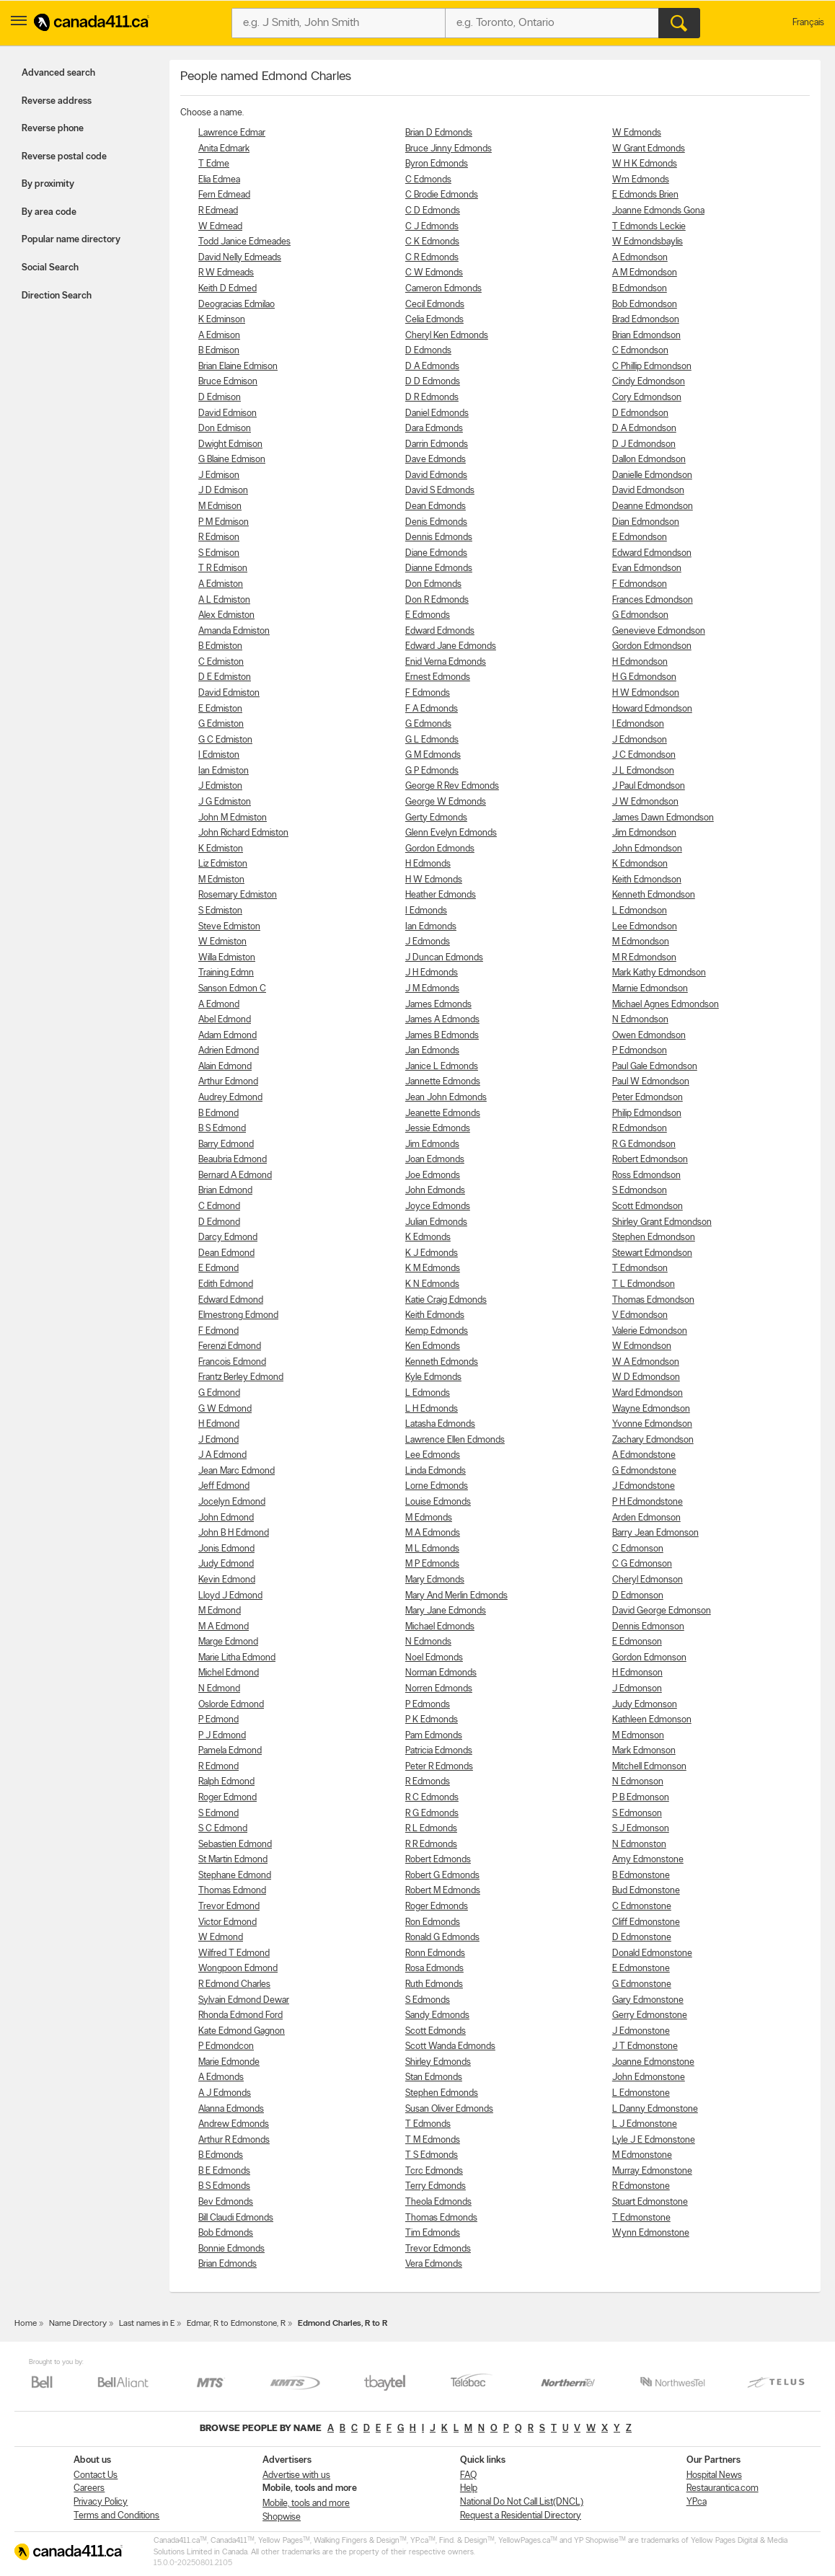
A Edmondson (640, 257)
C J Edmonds (432, 226)
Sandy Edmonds (437, 2015)
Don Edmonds (433, 584)
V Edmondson (640, 1315)
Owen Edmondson (649, 1035)
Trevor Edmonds (438, 2249)
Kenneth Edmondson (653, 895)
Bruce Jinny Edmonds (448, 149)
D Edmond (219, 1222)
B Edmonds (220, 2155)
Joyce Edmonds (437, 1206)
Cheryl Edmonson (647, 1580)
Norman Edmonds (441, 1673)
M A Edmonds (432, 1533)
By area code (49, 212)
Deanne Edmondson (652, 506)
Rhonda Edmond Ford (240, 2015)
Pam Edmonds (433, 1735)
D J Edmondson (644, 444)
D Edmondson (640, 413)
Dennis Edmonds (438, 537)
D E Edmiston (224, 677)
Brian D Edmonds (438, 133)
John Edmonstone (648, 2077)
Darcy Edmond (227, 1237)
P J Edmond (222, 1735)
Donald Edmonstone (652, 1953)
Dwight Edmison (230, 444)
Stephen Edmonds (441, 2093)
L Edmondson (639, 911)
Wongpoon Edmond (238, 1968)
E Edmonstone (641, 1968)
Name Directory (78, 2323)
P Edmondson (639, 1050)
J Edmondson (639, 740)
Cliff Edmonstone (646, 1922)
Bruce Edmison (227, 381)
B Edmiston (220, 646)
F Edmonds (427, 693)
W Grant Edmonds (648, 149)
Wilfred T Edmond (234, 1953)
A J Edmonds (224, 2093)
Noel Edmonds (434, 1658)
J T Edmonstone (645, 2046)
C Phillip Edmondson (652, 366)
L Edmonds (427, 1393)
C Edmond (219, 1206)
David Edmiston (229, 693)
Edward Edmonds (439, 631)
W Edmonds (636, 133)
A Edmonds (221, 2077)
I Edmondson (638, 724)
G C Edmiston (225, 740)
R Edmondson (639, 1128)
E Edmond (218, 1268)
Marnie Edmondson (650, 988)
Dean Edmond (226, 1253)
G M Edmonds (433, 755)
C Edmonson (637, 1549)
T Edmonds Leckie (649, 226)
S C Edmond (222, 1828)
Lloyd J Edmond (230, 1596)
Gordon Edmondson (652, 646)
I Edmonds (426, 911)
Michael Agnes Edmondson (665, 1004)
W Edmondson (641, 1346)
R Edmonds (427, 1782)
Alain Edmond (225, 1066)
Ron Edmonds (432, 1922)
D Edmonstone (641, 1937)
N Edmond (219, 1689)
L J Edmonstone (644, 2124)
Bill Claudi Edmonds (235, 2218)
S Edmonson (637, 1813)
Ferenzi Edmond (229, 1346)
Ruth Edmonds (434, 1984)
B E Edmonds (224, 2171)
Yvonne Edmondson (652, 1424)
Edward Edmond (230, 1300)
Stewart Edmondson (652, 1253)
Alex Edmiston (226, 615)
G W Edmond (225, 1409)
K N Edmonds (432, 1284)
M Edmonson (638, 1735)
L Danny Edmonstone (655, 2109)
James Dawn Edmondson (663, 818)
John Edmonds (435, 1190)
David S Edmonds (439, 490)
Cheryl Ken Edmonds (446, 335)
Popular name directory (71, 239)
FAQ (468, 2475)
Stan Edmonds (433, 2077)
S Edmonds (427, 2000)
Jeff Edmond (223, 1486)
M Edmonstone (642, 2155)
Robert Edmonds (438, 1859)
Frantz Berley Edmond (240, 1377)
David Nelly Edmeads (239, 257)
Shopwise (281, 2517)
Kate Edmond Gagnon (241, 2031)
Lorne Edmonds (436, 1486)
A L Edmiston (224, 600)
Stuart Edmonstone (650, 2202)
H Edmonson (637, 1673)
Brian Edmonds (227, 2264)
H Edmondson (640, 662)
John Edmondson (647, 849)
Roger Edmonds (436, 1906)
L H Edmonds (431, 1409)
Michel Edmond (228, 1673)
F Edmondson (639, 584)
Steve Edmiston (229, 926)
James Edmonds (438, 1004)
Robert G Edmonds (442, 1875)
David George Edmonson (661, 1611)
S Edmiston (220, 911)
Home (25, 2323)
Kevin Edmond (226, 1580)
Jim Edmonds (432, 1144)
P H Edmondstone (647, 1502)
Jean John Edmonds (446, 1097)
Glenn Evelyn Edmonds (451, 833)
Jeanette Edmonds (442, 1113)
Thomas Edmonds (441, 2218)
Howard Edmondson (652, 709)
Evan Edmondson (646, 568)
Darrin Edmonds (436, 444)
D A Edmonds (432, 366)
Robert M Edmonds (442, 1890)
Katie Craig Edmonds (446, 1300)
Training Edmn (226, 973)
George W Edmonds (445, 802)
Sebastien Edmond (235, 1844)
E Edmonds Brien (645, 195)
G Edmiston (221, 724)
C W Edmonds (434, 273)
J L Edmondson (643, 771)
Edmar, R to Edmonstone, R (236, 2323)
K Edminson (221, 319)
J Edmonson (637, 1689)
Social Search (50, 268)
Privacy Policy (101, 2502)
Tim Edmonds (432, 2233)
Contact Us (96, 2475)
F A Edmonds (431, 709)
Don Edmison (224, 428)
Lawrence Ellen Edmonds (455, 1440)
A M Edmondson (644, 273)
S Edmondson (639, 1190)
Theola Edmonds (438, 2202)
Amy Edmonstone (648, 1859)
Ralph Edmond (226, 1782)
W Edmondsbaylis (647, 242)
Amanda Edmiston (234, 631)
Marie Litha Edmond (236, 1658)
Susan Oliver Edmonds (449, 2109)
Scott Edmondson (647, 1206)
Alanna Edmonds (231, 2109)
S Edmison (218, 553)
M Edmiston (221, 880)
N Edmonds (428, 1642)
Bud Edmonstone (646, 1890)
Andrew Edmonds (233, 2124)
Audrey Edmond (230, 1097)
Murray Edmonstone (652, 2171)
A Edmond (218, 1004)
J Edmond (218, 1440)
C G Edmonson (642, 1564)
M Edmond (219, 1611)
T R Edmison (222, 568)
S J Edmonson (640, 1828)
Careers (89, 2488)
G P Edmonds (432, 771)
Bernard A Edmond (235, 1175)
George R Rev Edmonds (452, 786)
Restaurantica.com (722, 2488)
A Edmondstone (644, 1455)
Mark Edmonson (644, 1751)
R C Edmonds (432, 1797)
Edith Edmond (225, 1284)
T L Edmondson (643, 1284)
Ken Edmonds (432, 1346)
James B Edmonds (442, 1035)
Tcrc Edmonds (434, 2171)
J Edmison (218, 475)
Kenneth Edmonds (441, 1362)
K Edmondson (640, 864)
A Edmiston (220, 584)
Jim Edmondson (644, 833)
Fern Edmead (224, 195)
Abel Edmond (224, 1019)
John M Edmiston (232, 818)
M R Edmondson (644, 957)
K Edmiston (220, 849)
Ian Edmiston (223, 771)
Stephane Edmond (234, 1875)
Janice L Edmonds (441, 1066)
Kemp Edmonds (436, 1331)
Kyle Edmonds (433, 1377)
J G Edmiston (224, 802)
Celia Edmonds (434, 319)
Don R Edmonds (437, 600)
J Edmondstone (643, 1486)
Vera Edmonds (433, 2264)
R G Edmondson (644, 1144)
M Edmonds (428, 1518)
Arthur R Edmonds (234, 2140)
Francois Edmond (232, 1362)
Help (468, 2488)
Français (808, 22)
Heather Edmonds (440, 895)
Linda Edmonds (435, 1471)
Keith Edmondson (646, 880)
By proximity (48, 184)
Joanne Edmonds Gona (658, 211)
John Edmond (226, 1518)
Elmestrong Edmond (238, 1315)
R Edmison (218, 537)
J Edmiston (220, 786)
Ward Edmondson (647, 1393)
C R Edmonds (432, 257)
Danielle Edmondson (652, 475)
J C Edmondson (644, 755)
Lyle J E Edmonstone (653, 2140)
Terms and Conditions (116, 2515)
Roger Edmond (227, 1797)
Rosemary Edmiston (237, 895)
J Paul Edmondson (648, 786)
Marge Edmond (228, 1642)
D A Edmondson (644, 428)
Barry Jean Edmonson (655, 1533)
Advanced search (58, 73)
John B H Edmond (233, 1533)
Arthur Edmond (228, 1081)
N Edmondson (640, 1019)
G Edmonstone (641, 1984)
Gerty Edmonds (436, 818)
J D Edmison (223, 490)
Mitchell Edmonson (649, 1766)
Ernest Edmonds (437, 677)
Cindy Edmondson (648, 381)
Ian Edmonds (430, 926)
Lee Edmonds (432, 1455)
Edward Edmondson (652, 553)
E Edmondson (639, 537)
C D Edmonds (432, 211)
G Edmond (219, 1393)
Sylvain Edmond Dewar (243, 2000)
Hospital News (714, 2475)
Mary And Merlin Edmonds (456, 1596)
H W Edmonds (433, 880)
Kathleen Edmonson (652, 1720)
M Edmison (220, 506)
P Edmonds (427, 1704)
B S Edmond (222, 1128)
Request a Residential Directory (520, 2515)
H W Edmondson (645, 693)
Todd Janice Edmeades (244, 242)
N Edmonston (639, 1844)
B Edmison (218, 350)
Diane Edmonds (436, 553)
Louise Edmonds (438, 1502)
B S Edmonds (224, 2186)
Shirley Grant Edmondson (662, 1222)
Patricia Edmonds (438, 1751)
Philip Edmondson (646, 1113)
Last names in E (146, 2323)
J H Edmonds (431, 973)
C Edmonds (428, 180)
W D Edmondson (646, 1377)
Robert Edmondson (650, 1159)
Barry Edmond (226, 1144)
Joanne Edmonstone (653, 2062)
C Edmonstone (641, 1906)
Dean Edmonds (435, 506)
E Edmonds (427, 615)
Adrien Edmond (228, 1050)
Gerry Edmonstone (649, 2015)
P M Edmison (223, 522)
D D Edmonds (432, 381)
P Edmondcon (226, 2046)
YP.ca (696, 2502)
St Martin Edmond (233, 1859)
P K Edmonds (431, 1720)
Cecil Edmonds (434, 304)
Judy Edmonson (644, 1704)
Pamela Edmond (230, 1751)
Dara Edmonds (434, 428)
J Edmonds (427, 942)
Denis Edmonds (436, 522)
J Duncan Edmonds (444, 957)
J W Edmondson (645, 802)
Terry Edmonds (435, 2186)
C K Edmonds (432, 242)
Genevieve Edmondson (658, 631)
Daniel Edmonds (437, 413)
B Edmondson (639, 288)
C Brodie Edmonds (441, 195)
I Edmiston (218, 755)
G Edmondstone (644, 1471)
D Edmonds (428, 350)
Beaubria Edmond (232, 1159)
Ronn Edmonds (435, 1953)
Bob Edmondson (644, 304)
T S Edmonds (431, 2155)
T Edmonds (428, 2124)
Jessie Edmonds (437, 1128)
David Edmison (227, 413)
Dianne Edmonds (438, 568)
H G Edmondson (644, 677)
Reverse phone (53, 128)
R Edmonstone (641, 2186)
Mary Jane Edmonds (445, 1611)
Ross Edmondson (646, 1175)
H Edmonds (428, 864)
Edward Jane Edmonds (450, 646)
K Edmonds (428, 1237)
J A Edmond (222, 1455)
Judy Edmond (226, 1564)
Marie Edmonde (229, 2062)
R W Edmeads (226, 273)
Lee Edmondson (644, 926)
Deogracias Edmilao (236, 304)
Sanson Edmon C (232, 988)
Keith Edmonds (434, 1315)
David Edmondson (648, 490)
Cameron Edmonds (443, 288)
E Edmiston (220, 709)
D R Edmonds (432, 397)
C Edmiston (221, 662)
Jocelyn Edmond (231, 1502)
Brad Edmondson (645, 319)
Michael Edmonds (439, 1627)
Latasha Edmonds (440, 1424)
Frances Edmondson (652, 600)
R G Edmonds (432, 1813)
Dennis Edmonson (648, 1627)
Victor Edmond (227, 1922)
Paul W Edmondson (650, 1081)
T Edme (213, 164)
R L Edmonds (431, 1828)
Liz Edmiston (222, 864)
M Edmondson (640, 942)
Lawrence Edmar (231, 133)
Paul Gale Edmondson (654, 1066)
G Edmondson (640, 615)
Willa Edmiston (226, 957)
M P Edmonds (432, 1564)
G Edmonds (428, 724)
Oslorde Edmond (231, 1704)
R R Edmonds (431, 1844)
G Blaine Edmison (231, 459)
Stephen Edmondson (653, 1237)
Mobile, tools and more (306, 2503)
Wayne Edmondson (651, 1409)
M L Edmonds (432, 1549)
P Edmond (218, 1720)
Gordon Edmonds (439, 849)
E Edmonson (637, 1642)
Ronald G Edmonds (442, 1937)
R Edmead (218, 211)
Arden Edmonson (646, 1518)
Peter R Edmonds (439, 1766)
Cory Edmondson (646, 397)
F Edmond (218, 1331)
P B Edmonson (640, 1797)
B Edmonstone (641, 1875)
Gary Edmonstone (648, 2000)
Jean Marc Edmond (236, 1471)
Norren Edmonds (438, 1689)
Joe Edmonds (432, 1175)
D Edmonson (637, 1596)
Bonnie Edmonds (231, 2249)
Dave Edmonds (435, 459)
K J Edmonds (431, 1253)
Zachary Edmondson (653, 1440)
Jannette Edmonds (442, 1081)
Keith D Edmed (227, 288)
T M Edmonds (432, 2140)
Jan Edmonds (432, 1050)
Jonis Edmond (226, 1549)
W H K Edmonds (644, 164)
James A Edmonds (442, 1019)
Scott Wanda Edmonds (450, 2046)
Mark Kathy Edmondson (659, 973)
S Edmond (218, 1813)
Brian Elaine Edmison (238, 366)
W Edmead (220, 226)
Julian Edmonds (436, 1222)
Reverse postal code (64, 156)
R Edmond (218, 1766)
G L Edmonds (432, 740)
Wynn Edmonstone (650, 2233)
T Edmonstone (641, 2218)
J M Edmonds (432, 988)
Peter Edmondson (647, 1097)
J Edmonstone (641, 2031)
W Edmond (220, 1937)
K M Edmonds (432, 1268)
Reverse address (57, 101)
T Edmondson (640, 1268)
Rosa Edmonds (434, 1968)
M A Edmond (223, 1627)
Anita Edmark (223, 149)
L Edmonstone (641, 2093)
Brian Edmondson (646, 335)
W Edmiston (222, 942)
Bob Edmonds (225, 2233)
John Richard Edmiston (243, 833)
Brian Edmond (225, 1190)
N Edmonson (637, 1782)
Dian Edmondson (645, 522)
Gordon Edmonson (649, 1658)
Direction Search (57, 296)
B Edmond (218, 1113)
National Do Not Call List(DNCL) (521, 2502)
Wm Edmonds (640, 180)
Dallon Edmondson (649, 459)
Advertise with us (296, 2475)
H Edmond (218, 1424)
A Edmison (219, 335)
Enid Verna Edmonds (445, 662)
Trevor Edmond (229, 1906)
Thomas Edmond (232, 1890)
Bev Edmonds (225, 2202)
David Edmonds (436, 475)
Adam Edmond (227, 1035)
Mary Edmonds (434, 1580)
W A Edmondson (645, 1362)
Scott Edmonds (435, 2031)
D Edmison (219, 397)
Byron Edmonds (436, 164)
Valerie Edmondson (649, 1331)
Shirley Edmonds (438, 2062)
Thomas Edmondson (653, 1300)
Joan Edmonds (434, 1159)
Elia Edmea (219, 180)
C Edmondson (640, 350)
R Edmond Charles (234, 1984)
